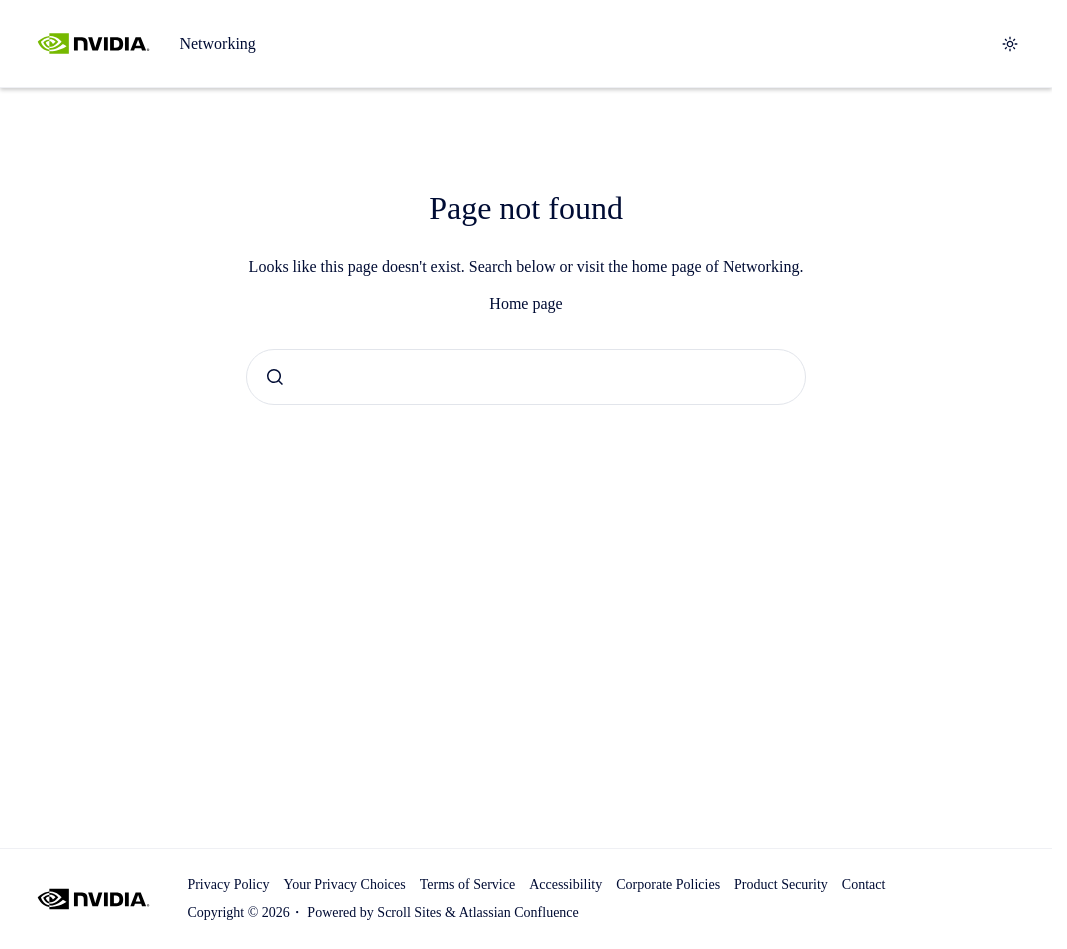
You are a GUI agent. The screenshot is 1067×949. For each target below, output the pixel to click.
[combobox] (526, 377)
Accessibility (565, 884)
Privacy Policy (228, 884)
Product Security (781, 884)
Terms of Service (467, 884)
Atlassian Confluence (519, 912)
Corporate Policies (668, 884)
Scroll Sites (409, 912)
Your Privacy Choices (344, 884)
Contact (864, 884)
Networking (217, 43)
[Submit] (275, 377)
